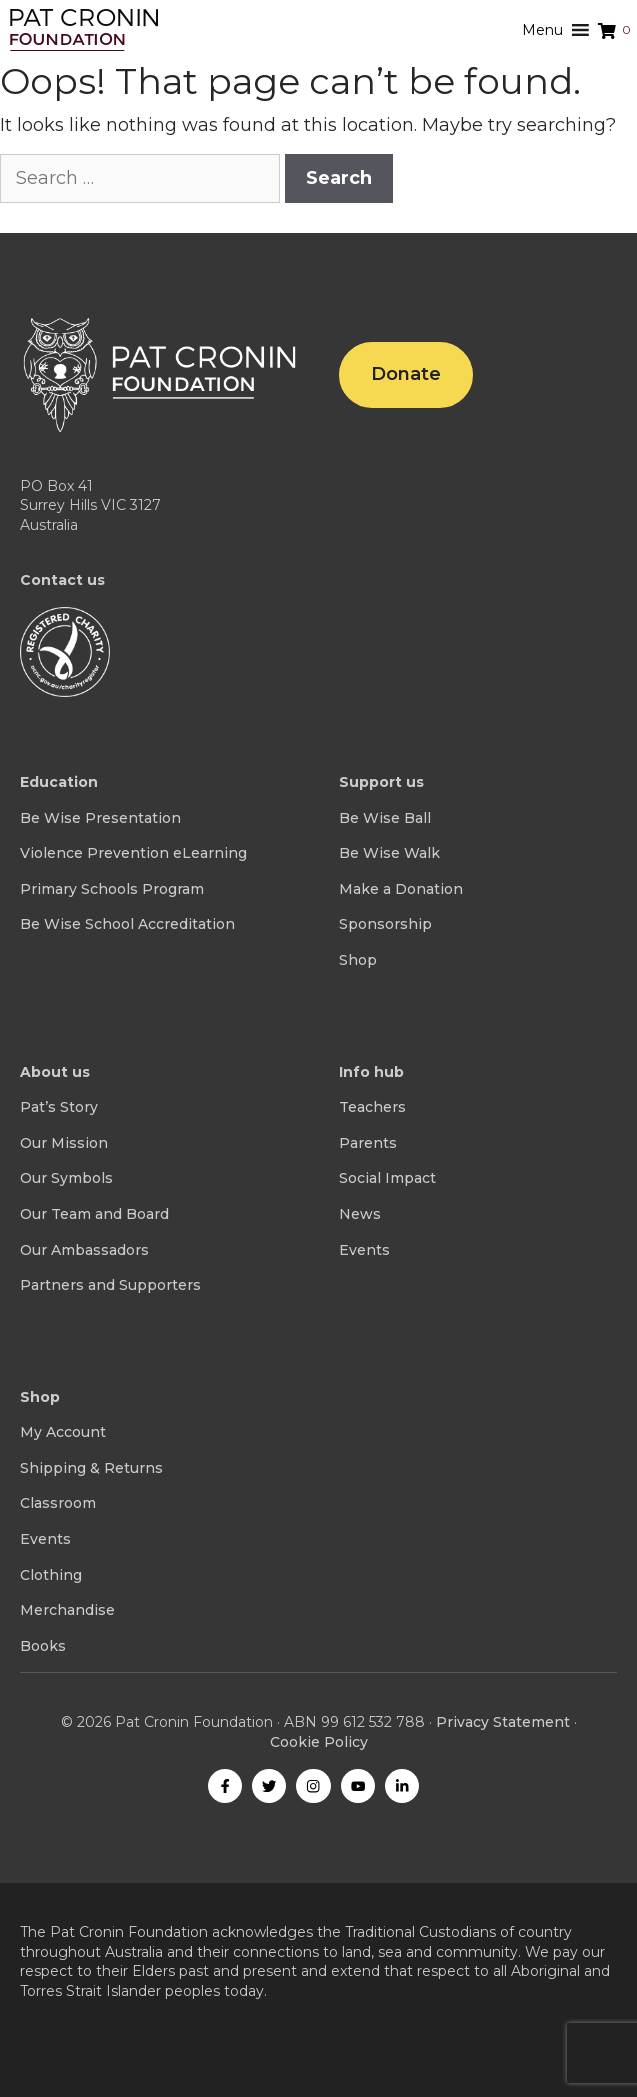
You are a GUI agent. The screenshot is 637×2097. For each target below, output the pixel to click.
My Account (63, 1432)
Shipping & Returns (91, 1468)
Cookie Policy (319, 1742)
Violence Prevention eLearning (133, 853)
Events (364, 1250)
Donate (406, 374)
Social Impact (387, 1178)
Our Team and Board (94, 1214)
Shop (358, 960)
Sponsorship (385, 924)
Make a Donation (401, 889)
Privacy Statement (503, 1722)
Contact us (62, 580)
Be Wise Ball (385, 818)
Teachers (372, 1107)
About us (55, 1072)
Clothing (51, 1575)
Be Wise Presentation (100, 818)
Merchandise (67, 1610)
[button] (542, 30)
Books (43, 1646)
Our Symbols (66, 1178)
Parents (368, 1143)
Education (59, 782)
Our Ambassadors (84, 1250)
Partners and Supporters (110, 1285)
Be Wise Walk (389, 853)
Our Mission (64, 1143)
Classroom (58, 1503)
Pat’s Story (59, 1107)
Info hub (371, 1072)
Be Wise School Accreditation (127, 924)
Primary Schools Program (112, 889)
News (360, 1214)
